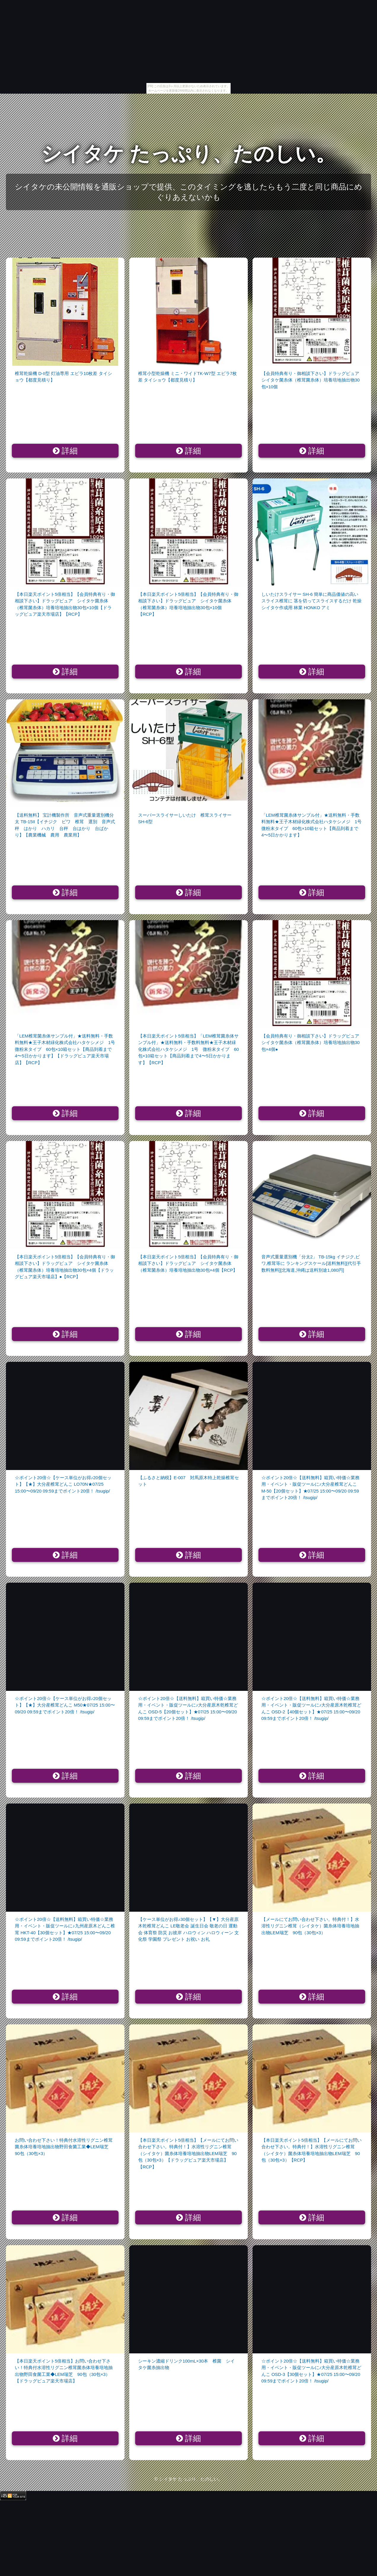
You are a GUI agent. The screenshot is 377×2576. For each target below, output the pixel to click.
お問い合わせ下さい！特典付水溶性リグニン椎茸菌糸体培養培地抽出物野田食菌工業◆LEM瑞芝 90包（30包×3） (64, 2147)
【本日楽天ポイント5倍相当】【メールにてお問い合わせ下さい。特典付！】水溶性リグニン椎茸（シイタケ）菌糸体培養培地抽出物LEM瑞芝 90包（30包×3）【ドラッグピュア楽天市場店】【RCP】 (188, 2153)
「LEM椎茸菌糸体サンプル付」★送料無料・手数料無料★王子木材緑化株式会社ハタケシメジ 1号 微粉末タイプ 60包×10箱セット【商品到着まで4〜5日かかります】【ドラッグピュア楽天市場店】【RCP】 (67, 1049)
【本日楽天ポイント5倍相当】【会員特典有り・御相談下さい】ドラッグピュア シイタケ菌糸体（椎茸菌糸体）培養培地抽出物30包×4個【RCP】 (188, 1263)
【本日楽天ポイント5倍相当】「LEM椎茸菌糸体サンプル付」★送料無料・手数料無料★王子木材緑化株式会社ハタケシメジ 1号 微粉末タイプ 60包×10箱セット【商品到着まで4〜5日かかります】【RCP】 (188, 1049)
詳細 (65, 450)
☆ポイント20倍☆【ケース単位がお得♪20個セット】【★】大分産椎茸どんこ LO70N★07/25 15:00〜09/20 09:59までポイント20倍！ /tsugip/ (63, 1484)
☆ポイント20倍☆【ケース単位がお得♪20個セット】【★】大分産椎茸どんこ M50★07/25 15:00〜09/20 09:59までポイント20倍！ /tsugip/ (65, 1705)
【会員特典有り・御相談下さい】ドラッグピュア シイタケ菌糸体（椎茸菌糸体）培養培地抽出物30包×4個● (312, 1042)
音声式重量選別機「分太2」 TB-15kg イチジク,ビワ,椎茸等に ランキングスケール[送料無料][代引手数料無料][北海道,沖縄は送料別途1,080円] (311, 1263)
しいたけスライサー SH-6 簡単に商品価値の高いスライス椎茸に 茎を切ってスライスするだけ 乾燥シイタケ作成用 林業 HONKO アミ (311, 601)
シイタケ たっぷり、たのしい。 (188, 154)
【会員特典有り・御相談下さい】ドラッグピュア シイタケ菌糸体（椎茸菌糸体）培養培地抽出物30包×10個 (312, 380)
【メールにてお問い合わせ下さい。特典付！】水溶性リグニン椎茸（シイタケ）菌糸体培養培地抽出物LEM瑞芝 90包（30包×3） (310, 1926)
